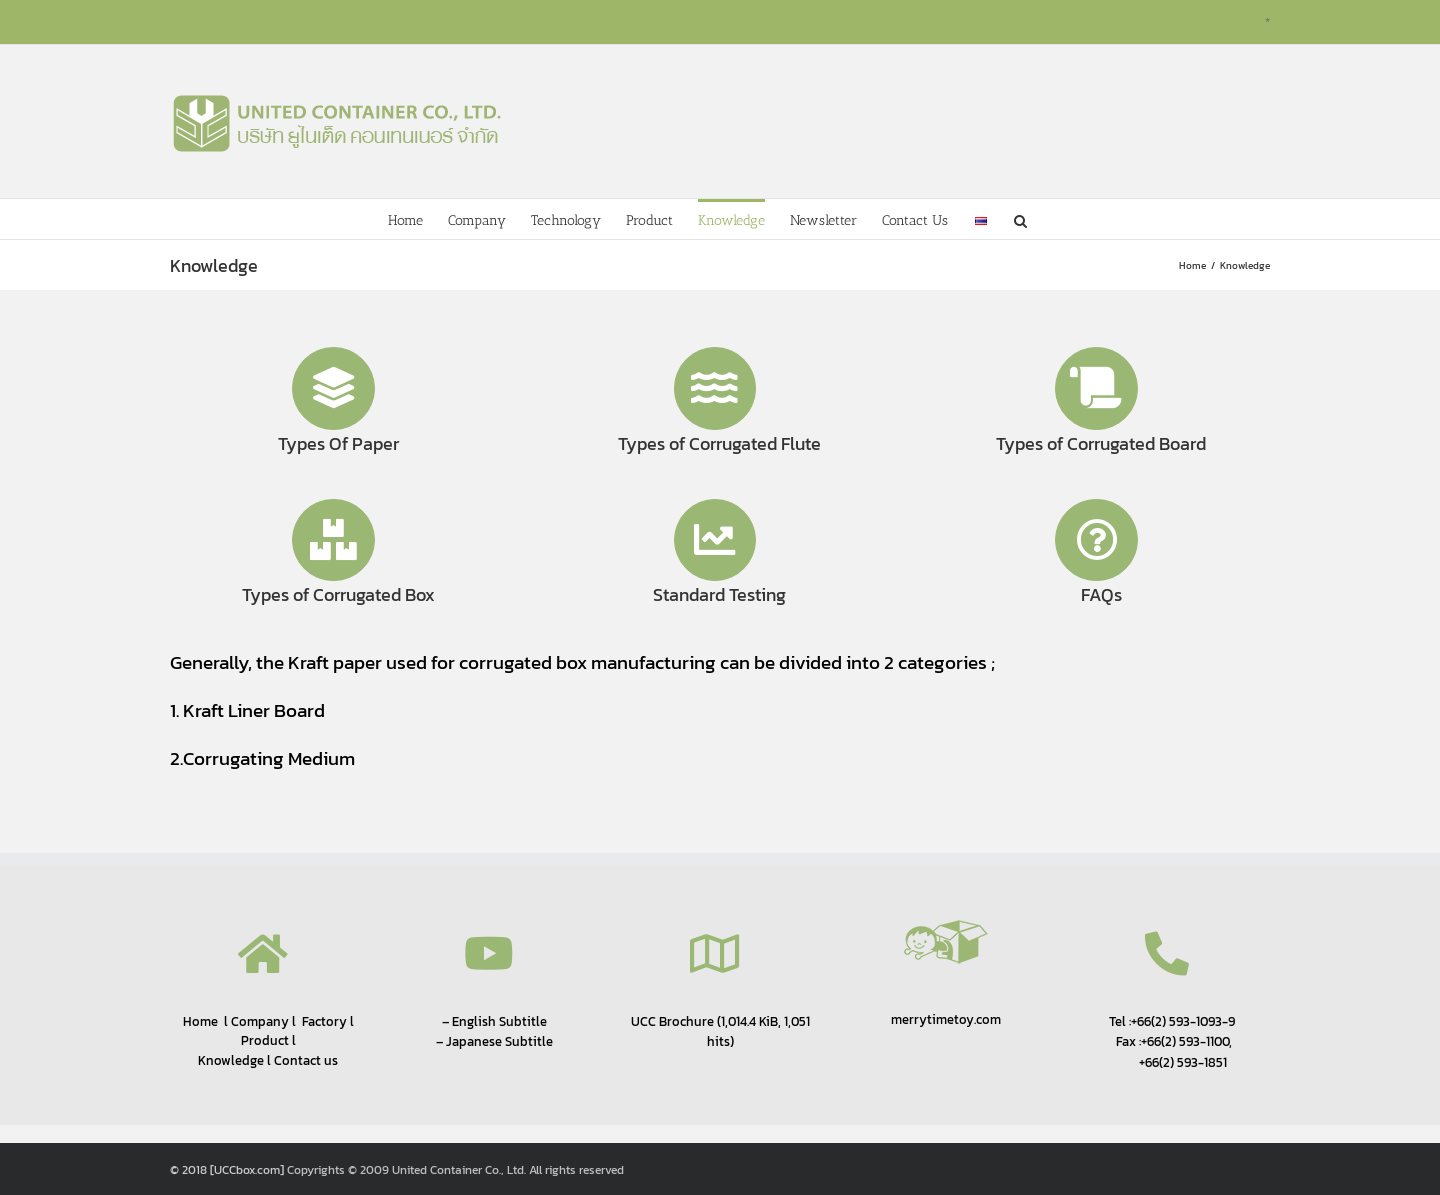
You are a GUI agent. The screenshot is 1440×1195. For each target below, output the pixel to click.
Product (265, 1040)
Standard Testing (719, 594)
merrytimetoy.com (946, 1019)
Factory (324, 1021)
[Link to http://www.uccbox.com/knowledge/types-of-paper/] (333, 388)
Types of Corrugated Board (1101, 443)
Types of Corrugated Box (338, 594)
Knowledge (231, 1060)
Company (258, 1021)
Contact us (306, 1060)
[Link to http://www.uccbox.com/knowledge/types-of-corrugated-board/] (1096, 388)
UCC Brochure (672, 1021)
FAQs (1101, 594)
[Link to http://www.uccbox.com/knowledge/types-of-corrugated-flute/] (715, 388)
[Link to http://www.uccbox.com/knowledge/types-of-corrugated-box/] (333, 540)
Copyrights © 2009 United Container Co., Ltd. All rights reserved (455, 1170)
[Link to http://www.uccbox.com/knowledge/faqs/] (1096, 540)
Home (200, 1021)
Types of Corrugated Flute (719, 443)
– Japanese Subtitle (494, 1041)
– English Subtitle (494, 1021)
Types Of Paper (338, 443)
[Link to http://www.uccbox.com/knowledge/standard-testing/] (715, 540)
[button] (1020, 219)
